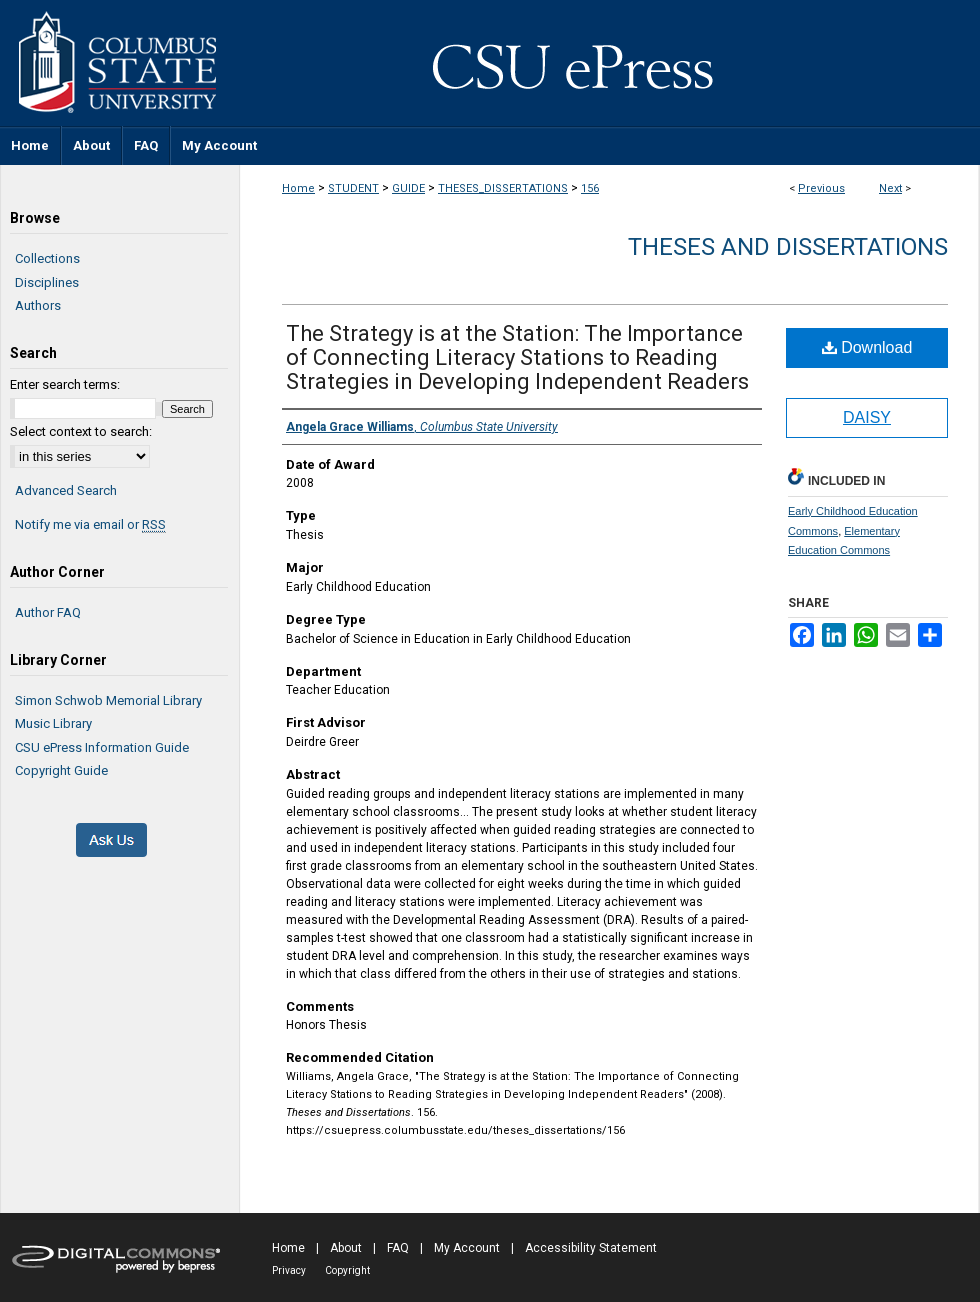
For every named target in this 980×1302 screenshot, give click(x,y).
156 (590, 188)
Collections (47, 258)
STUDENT (353, 188)
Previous (821, 188)
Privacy (289, 1270)
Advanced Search (66, 490)
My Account (467, 1248)
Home (298, 188)
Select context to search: (81, 431)
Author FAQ (48, 612)
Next (890, 188)
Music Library (53, 723)
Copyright (347, 1270)
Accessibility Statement (591, 1248)
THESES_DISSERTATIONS (503, 188)
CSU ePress (610, 63)
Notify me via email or (90, 525)
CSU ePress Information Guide (102, 747)
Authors (38, 305)
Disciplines (47, 282)
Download (867, 347)
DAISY (867, 417)
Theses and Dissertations (788, 247)
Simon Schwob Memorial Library (108, 700)
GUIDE (408, 188)
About (346, 1248)
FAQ (398, 1248)
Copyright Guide (61, 770)
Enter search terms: (65, 384)
